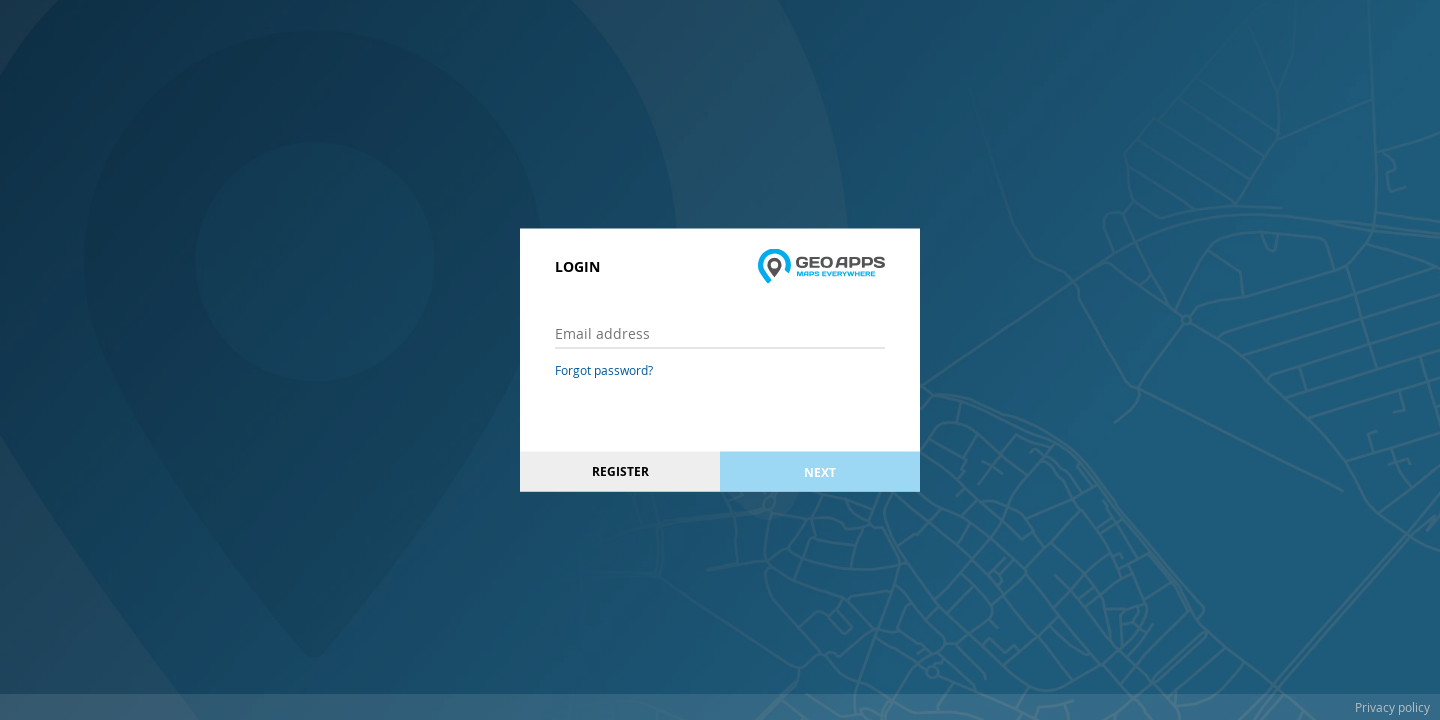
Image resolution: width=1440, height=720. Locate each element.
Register (620, 471)
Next (820, 471)
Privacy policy (1392, 707)
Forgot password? (604, 370)
